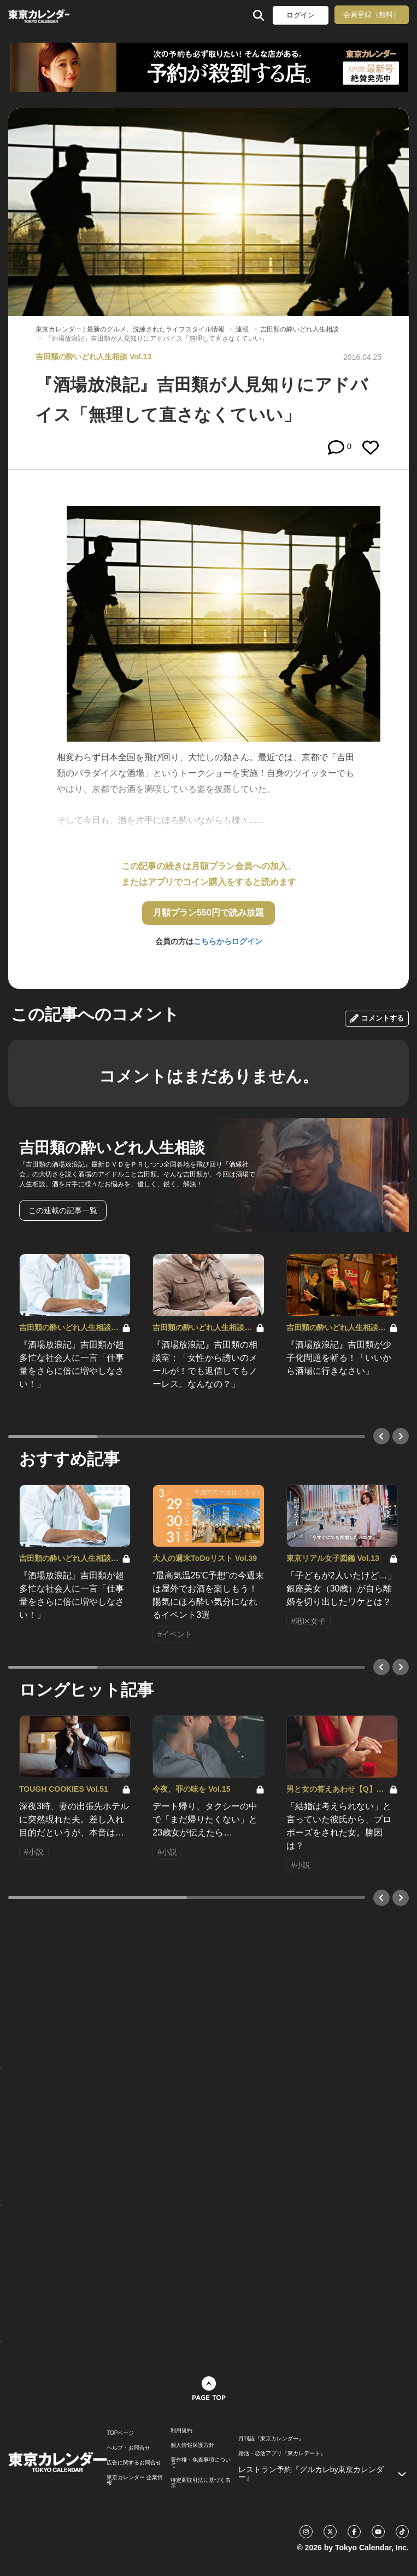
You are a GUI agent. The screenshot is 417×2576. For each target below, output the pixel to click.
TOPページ (120, 2433)
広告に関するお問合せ (134, 2463)
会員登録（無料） (371, 14)
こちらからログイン (227, 941)
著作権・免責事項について (201, 2462)
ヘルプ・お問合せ (128, 2448)
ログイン (300, 15)
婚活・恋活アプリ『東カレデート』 (282, 2453)
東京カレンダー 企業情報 (135, 2480)
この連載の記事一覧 (62, 1210)
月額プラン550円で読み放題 (208, 912)
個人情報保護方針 (192, 2445)
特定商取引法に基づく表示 (201, 2483)
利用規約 (181, 2430)
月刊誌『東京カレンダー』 (271, 2438)
